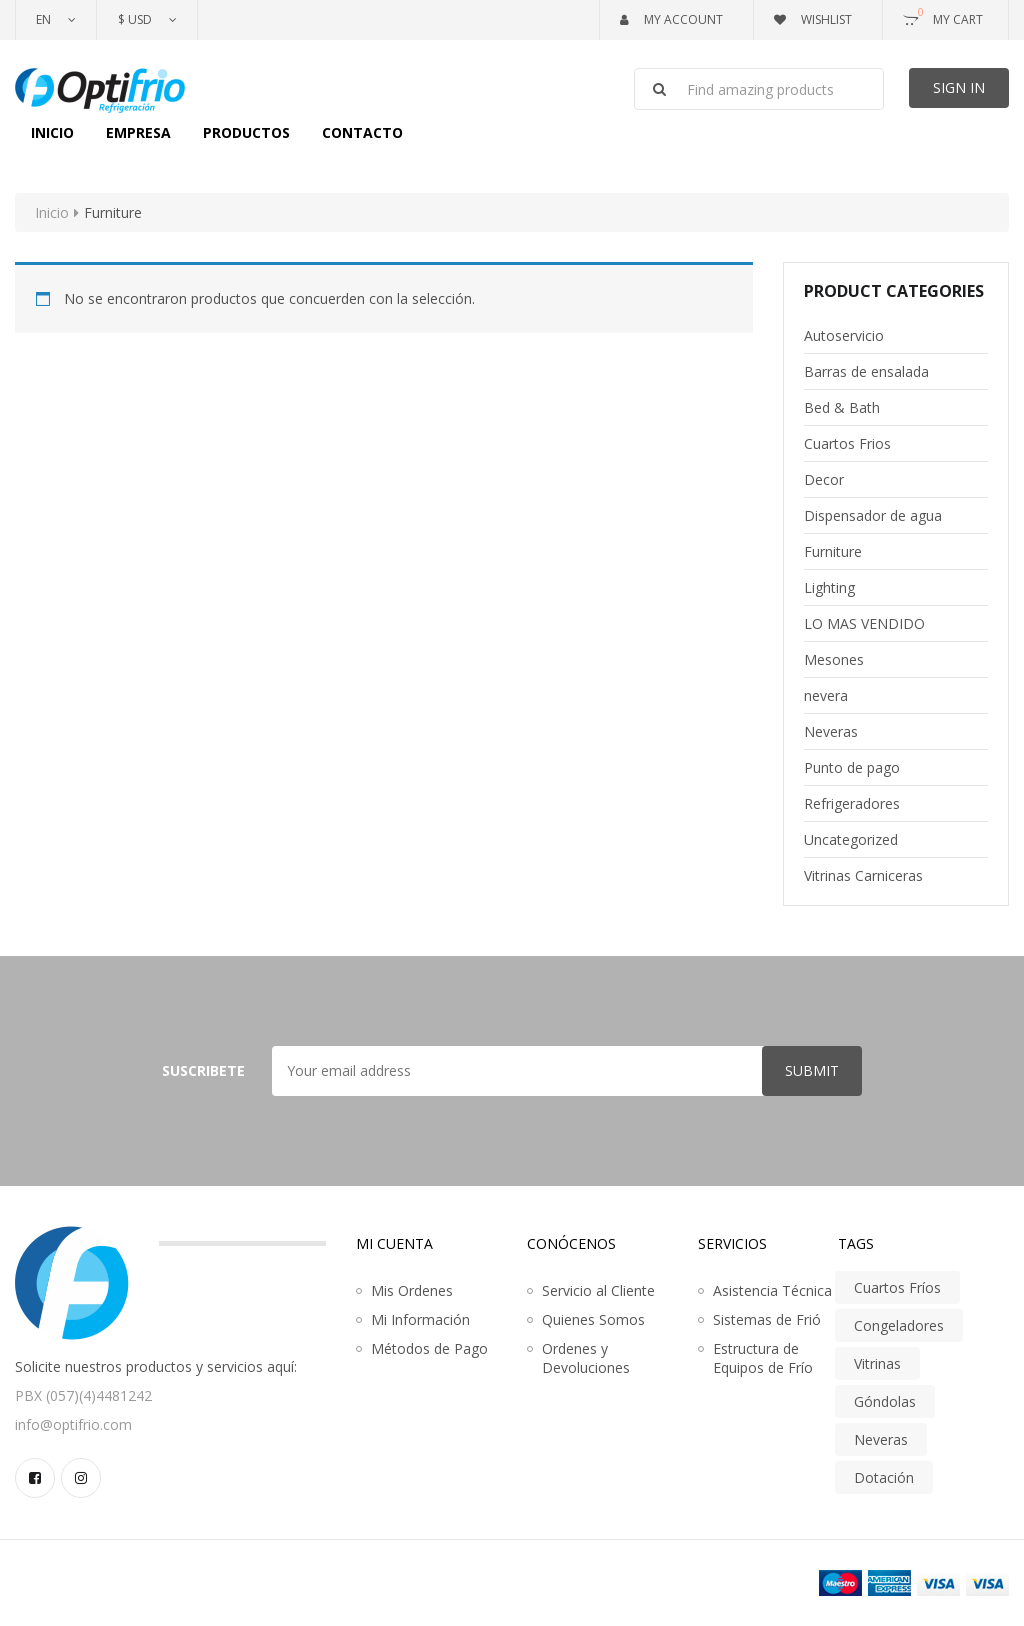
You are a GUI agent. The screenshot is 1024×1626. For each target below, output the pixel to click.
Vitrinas (877, 1363)
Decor (824, 479)
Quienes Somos (593, 1319)
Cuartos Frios (847, 443)
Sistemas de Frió (767, 1319)
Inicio (52, 132)
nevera (826, 695)
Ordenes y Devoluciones (586, 1358)
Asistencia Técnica (772, 1290)
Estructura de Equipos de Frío (763, 1358)
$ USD (135, 19)
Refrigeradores (852, 803)
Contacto (362, 132)
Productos (246, 132)
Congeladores (899, 1325)
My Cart (943, 16)
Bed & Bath (842, 407)
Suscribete (203, 1070)
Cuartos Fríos (897, 1287)
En (43, 19)
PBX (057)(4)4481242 (83, 1395)
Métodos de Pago (429, 1348)
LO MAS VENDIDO (864, 623)
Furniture (833, 551)
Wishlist (813, 19)
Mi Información (420, 1319)
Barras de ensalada (866, 371)
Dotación (884, 1477)
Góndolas (885, 1401)
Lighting (829, 587)
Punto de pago (852, 767)
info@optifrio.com (73, 1424)
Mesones (834, 659)
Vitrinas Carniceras (863, 875)
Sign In (959, 87)
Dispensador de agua (873, 515)
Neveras (831, 731)
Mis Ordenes (412, 1290)
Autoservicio (844, 335)
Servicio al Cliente (598, 1290)
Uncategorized (851, 839)
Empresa (138, 132)
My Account (671, 19)
